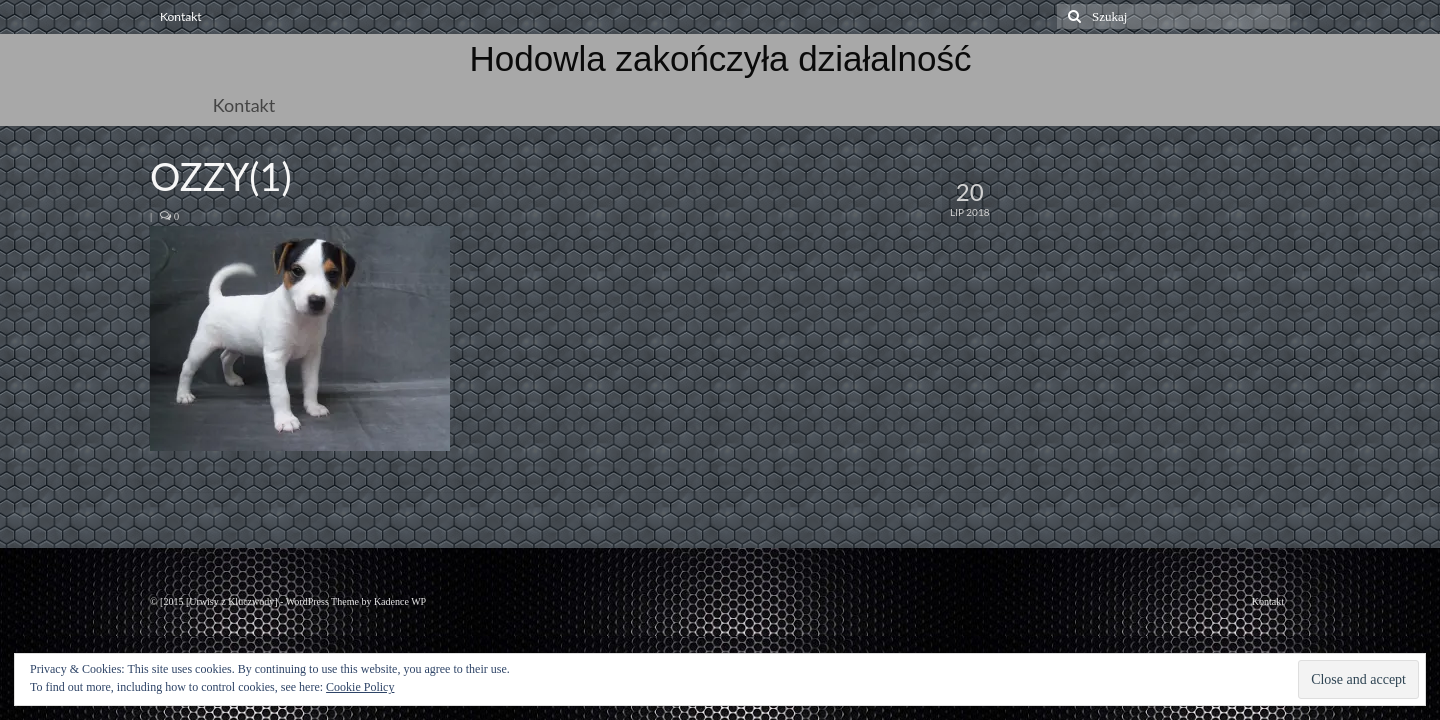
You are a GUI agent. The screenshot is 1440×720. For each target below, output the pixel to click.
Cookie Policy (360, 687)
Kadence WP (400, 601)
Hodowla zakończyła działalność (721, 58)
